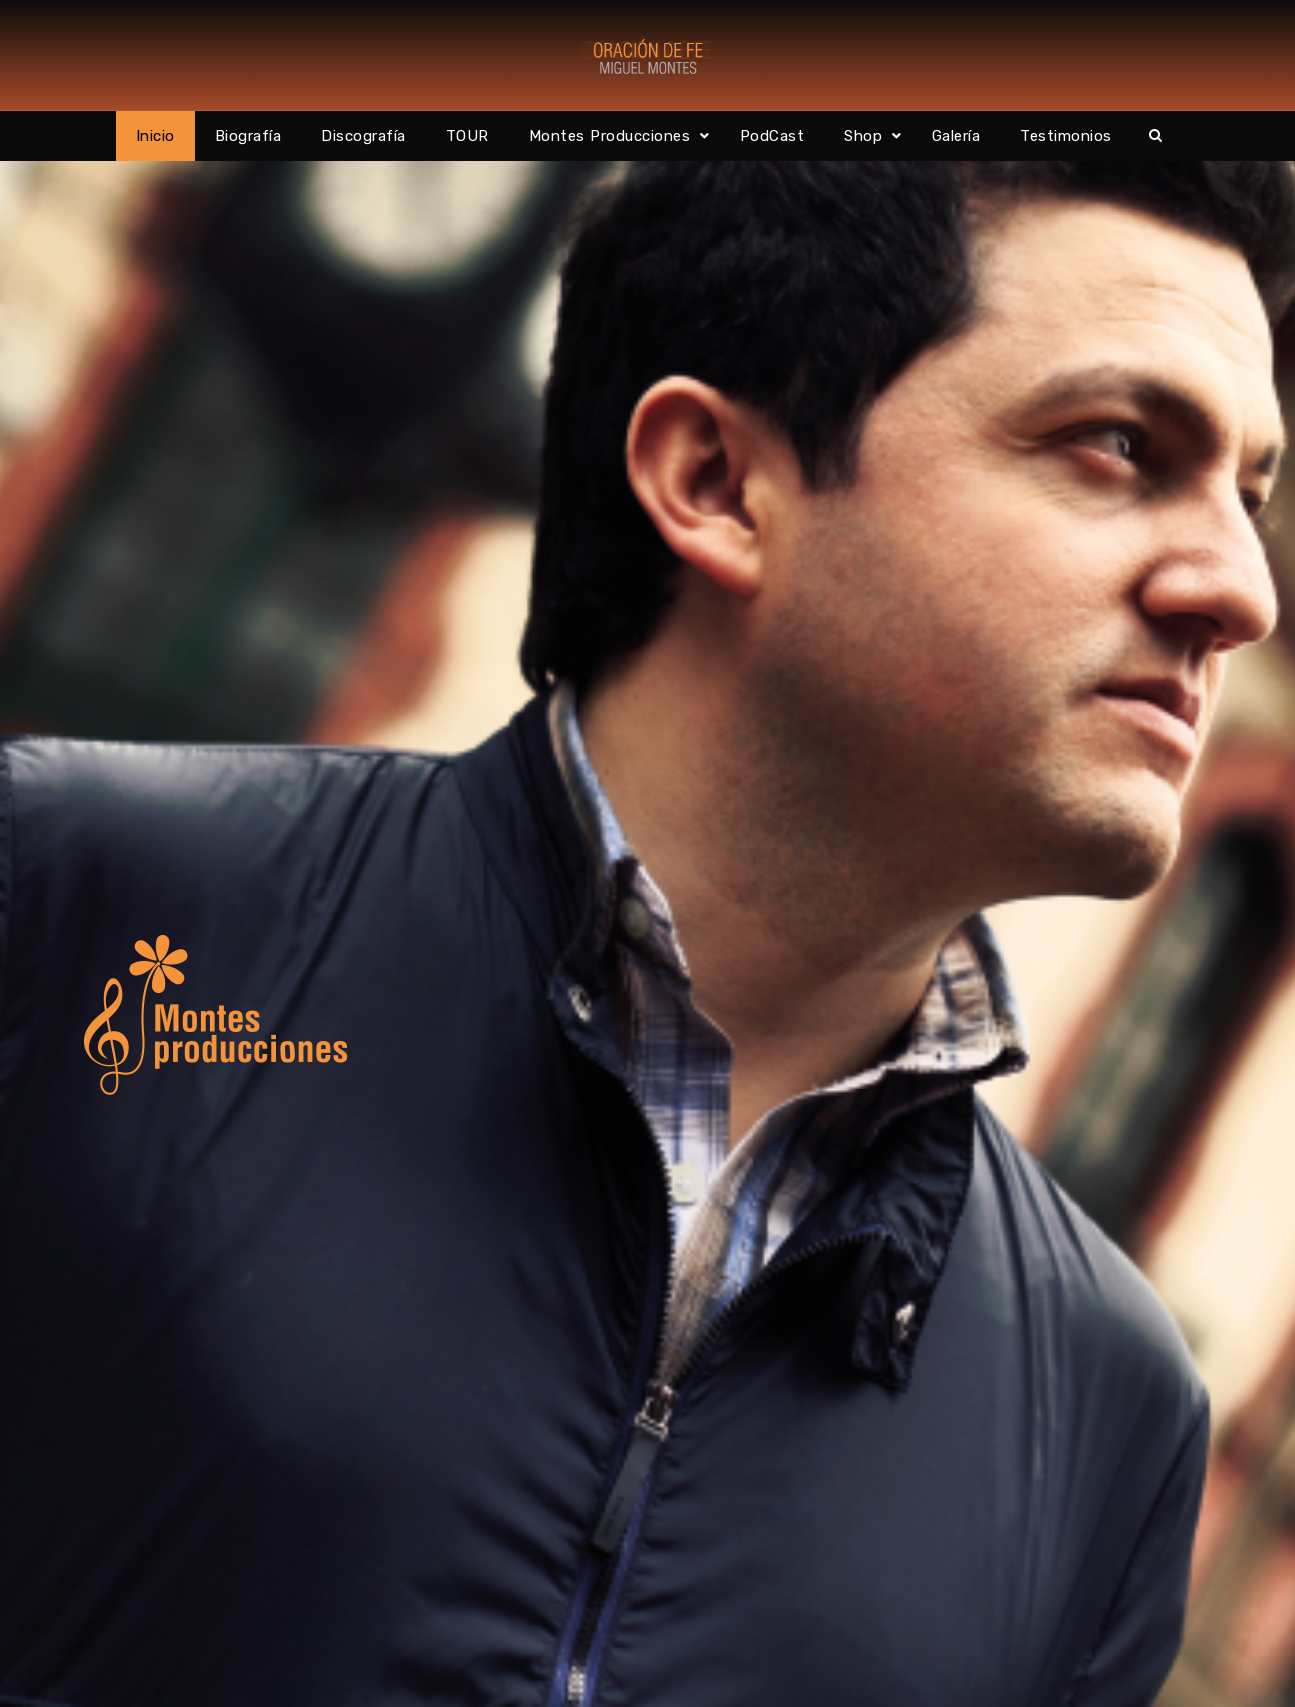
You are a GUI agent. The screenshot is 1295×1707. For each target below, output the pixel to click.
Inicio (155, 136)
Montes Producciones (610, 136)
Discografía (363, 136)
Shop (863, 136)
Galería (956, 136)
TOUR (467, 136)
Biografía (248, 136)
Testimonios (1066, 136)
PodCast (772, 136)
